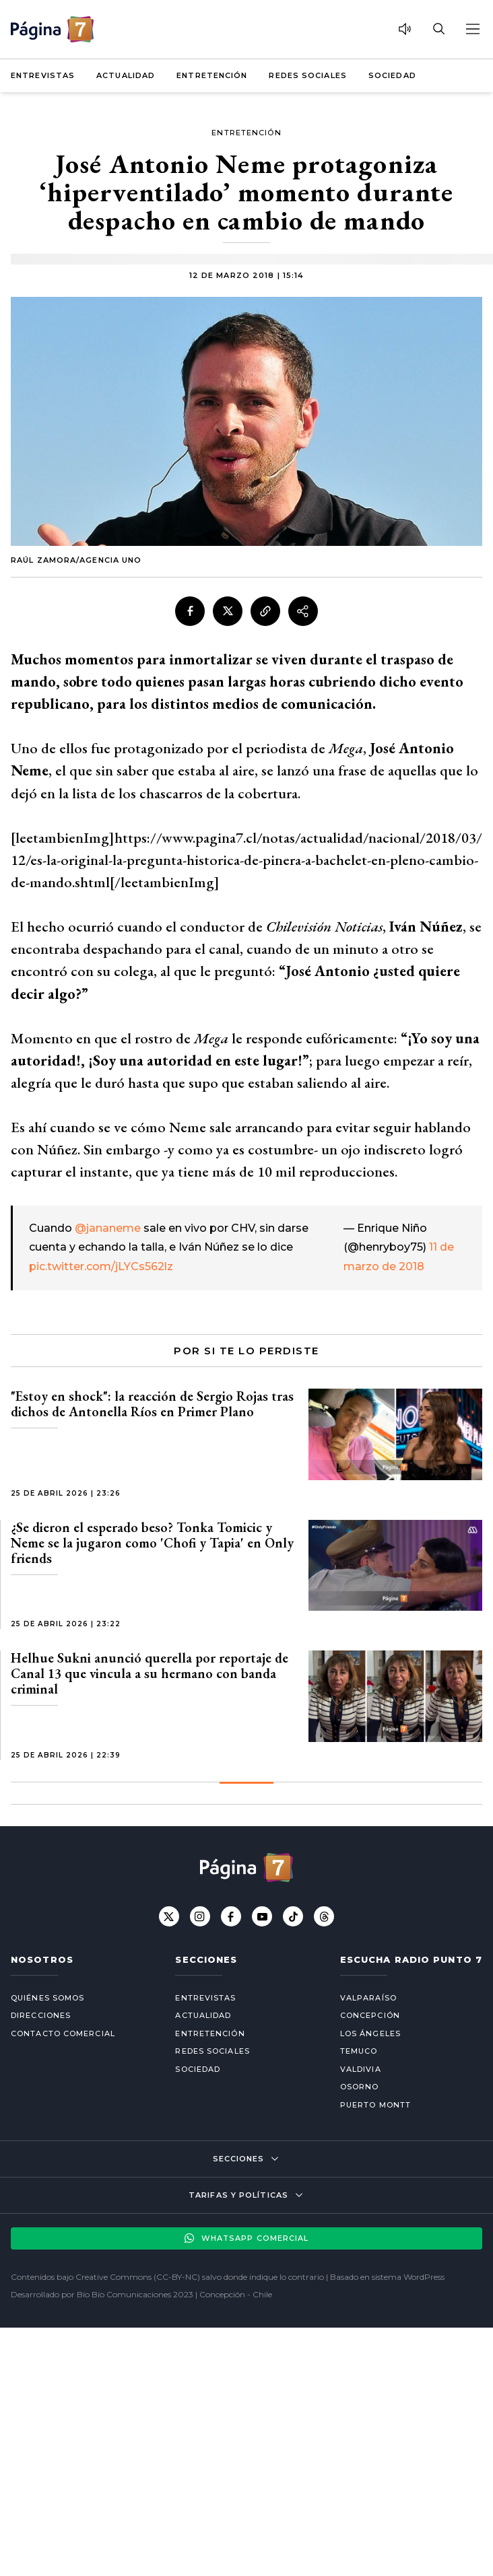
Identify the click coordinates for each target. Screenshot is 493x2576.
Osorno (359, 2086)
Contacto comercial (63, 2033)
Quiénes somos (47, 1998)
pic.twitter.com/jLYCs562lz (101, 1266)
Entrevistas (43, 75)
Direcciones (41, 2015)
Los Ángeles (370, 2033)
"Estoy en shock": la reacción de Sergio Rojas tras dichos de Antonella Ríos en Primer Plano (152, 1403)
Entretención (211, 75)
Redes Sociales (307, 75)
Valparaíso (368, 1998)
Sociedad (392, 75)
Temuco (359, 2051)
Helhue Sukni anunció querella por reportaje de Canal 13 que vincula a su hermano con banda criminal (149, 1673)
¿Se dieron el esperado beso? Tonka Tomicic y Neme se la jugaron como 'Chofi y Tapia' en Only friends (152, 1543)
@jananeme (108, 1228)
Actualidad (125, 75)
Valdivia (360, 2069)
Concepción (370, 2015)
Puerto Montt (375, 2105)
